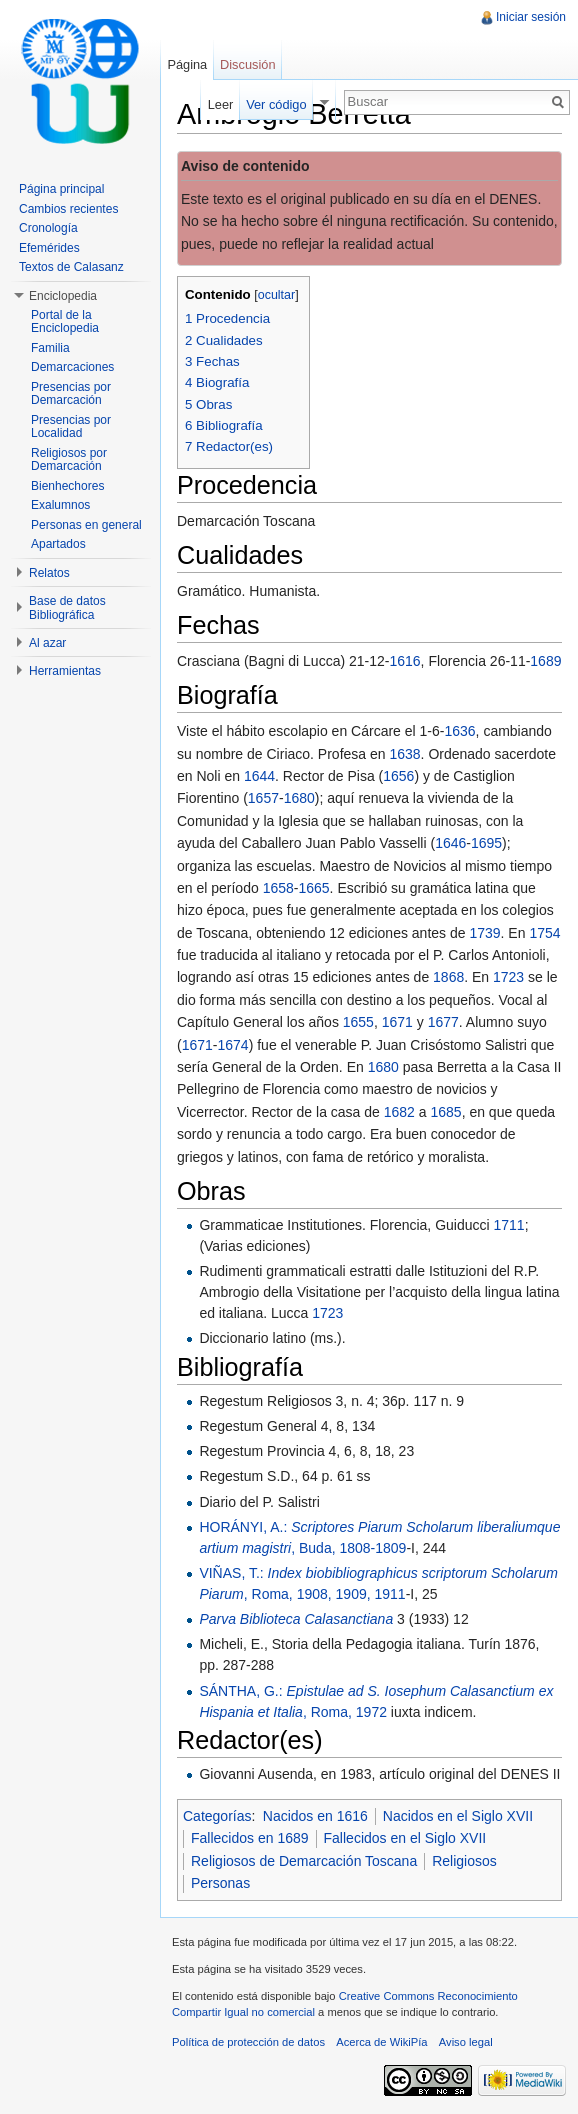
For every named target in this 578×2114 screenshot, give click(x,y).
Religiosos (464, 1861)
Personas (220, 1883)
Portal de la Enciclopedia (65, 322)
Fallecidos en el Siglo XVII (405, 1838)
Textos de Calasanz (71, 267)
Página (187, 64)
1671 (397, 1022)
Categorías (217, 1816)
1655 (358, 1022)
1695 (486, 843)
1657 (263, 798)
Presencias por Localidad (71, 427)
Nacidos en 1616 (315, 1816)
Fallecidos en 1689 (250, 1838)
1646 (450, 843)
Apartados (58, 544)
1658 (278, 888)
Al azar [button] (47, 643)
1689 (545, 661)
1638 (404, 754)
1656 (398, 776)
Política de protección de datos (248, 2042)
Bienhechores (67, 486)
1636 (459, 731)
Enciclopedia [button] (63, 296)
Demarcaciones (72, 367)
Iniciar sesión (531, 17)
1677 (443, 1022)
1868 (448, 977)
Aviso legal (466, 2042)
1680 (299, 798)
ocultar (277, 295)
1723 (508, 977)
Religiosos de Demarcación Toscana (304, 1861)
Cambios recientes (68, 209)
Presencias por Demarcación (71, 394)
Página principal (61, 189)
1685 (445, 1112)
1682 (399, 1112)
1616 (404, 661)
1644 (259, 776)
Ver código (276, 104)
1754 (544, 933)
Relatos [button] (49, 573)
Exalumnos (60, 505)
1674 (233, 1045)
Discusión (247, 64)
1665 (313, 888)
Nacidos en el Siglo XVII (458, 1816)
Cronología (48, 228)
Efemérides (49, 248)
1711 (509, 1225)
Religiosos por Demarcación (69, 460)
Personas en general (86, 525)
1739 (484, 933)
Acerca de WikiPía (381, 2042)
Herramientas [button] (65, 671)
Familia (50, 348)
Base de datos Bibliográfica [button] (67, 608)
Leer (221, 104)
